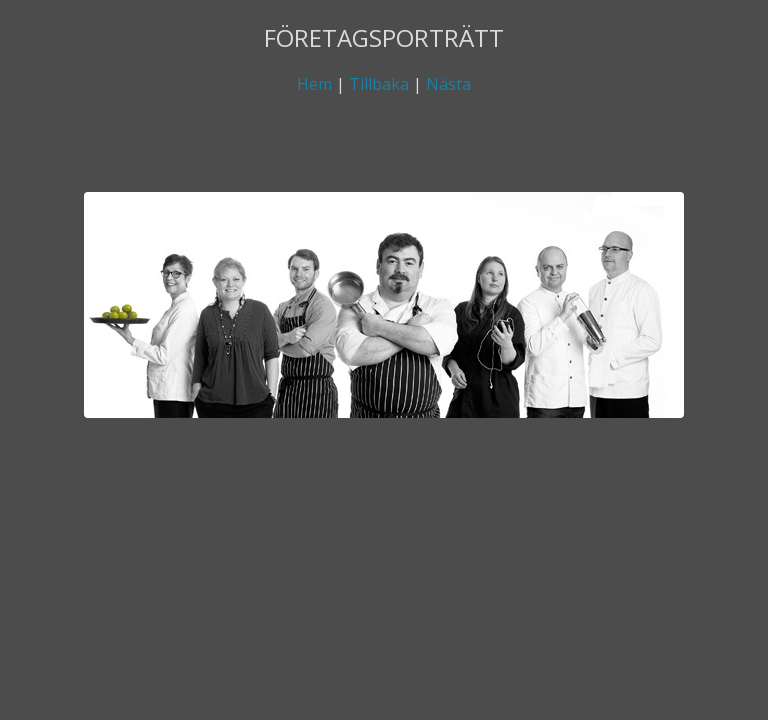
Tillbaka (379, 84)
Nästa (448, 84)
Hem (314, 84)
